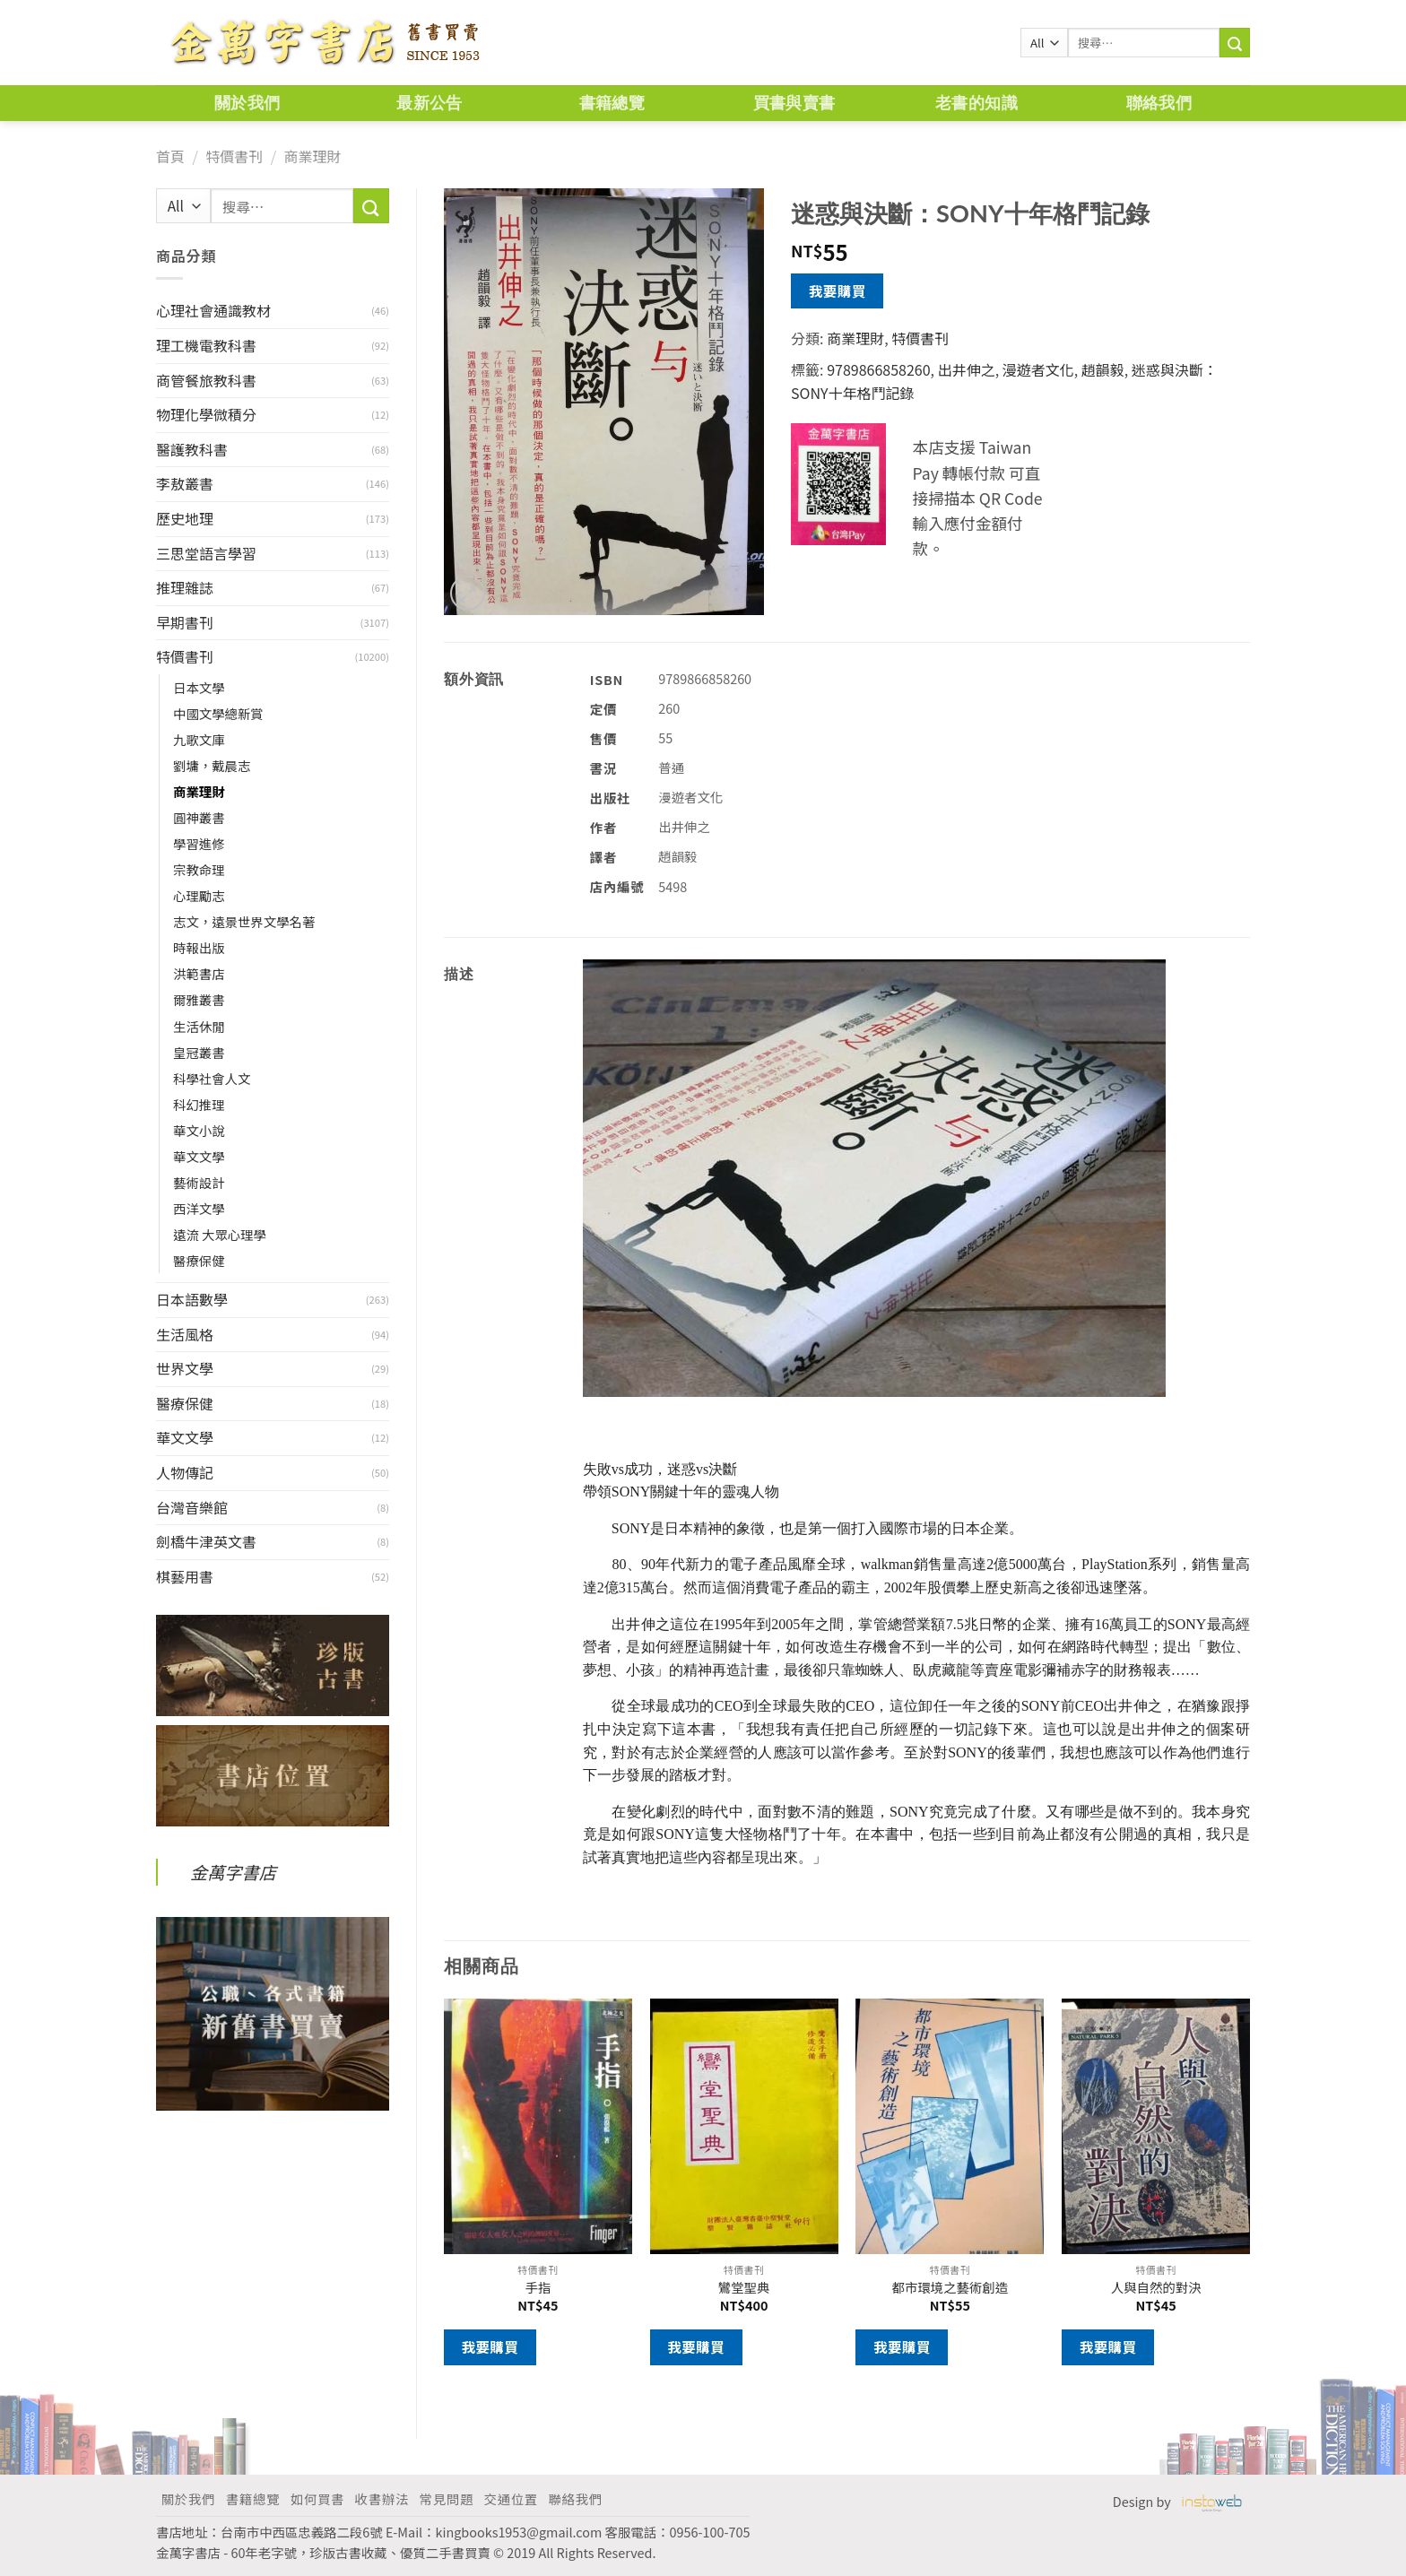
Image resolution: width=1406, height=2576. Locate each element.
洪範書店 (199, 973)
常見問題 (446, 2498)
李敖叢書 (184, 483)
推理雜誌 (184, 587)
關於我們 (247, 102)
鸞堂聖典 (744, 2287)
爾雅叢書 (199, 999)
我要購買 (837, 290)
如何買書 (317, 2498)
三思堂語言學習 (206, 553)
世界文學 (184, 1368)
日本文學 (199, 687)
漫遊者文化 (1038, 369)
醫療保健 (199, 1260)
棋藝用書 (184, 1576)
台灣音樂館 (192, 1507)
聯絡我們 (1159, 102)
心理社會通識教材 (213, 310)
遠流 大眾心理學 (219, 1234)
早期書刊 (184, 622)
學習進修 (199, 843)
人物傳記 (184, 1472)
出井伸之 (966, 369)
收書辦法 (382, 2498)
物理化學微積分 (206, 414)
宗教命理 (199, 869)
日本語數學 (192, 1299)
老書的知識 (976, 102)
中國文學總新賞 (218, 713)
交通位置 (511, 2498)
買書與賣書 (794, 102)
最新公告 (429, 102)
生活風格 (184, 1334)
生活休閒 (199, 1026)
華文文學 (199, 1156)
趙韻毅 (1102, 369)
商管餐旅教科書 (206, 380)
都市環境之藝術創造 (950, 2287)
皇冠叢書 (199, 1052)
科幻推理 (199, 1104)
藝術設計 (199, 1182)
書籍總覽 (612, 102)
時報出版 (199, 947)
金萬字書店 (233, 1872)
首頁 (170, 156)
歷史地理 (184, 518)
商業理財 (312, 156)
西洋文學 (199, 1208)
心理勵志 (199, 895)
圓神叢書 (199, 817)
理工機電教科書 (206, 345)
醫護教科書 (192, 449)
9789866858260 (878, 369)
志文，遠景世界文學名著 (244, 921)
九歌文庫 (199, 739)
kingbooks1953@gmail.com (519, 2531)
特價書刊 (234, 156)
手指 (538, 2287)
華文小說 (199, 1130)
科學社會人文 (211, 1078)
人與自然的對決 (1156, 2287)
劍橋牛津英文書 (206, 1541)
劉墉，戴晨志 (211, 765)
